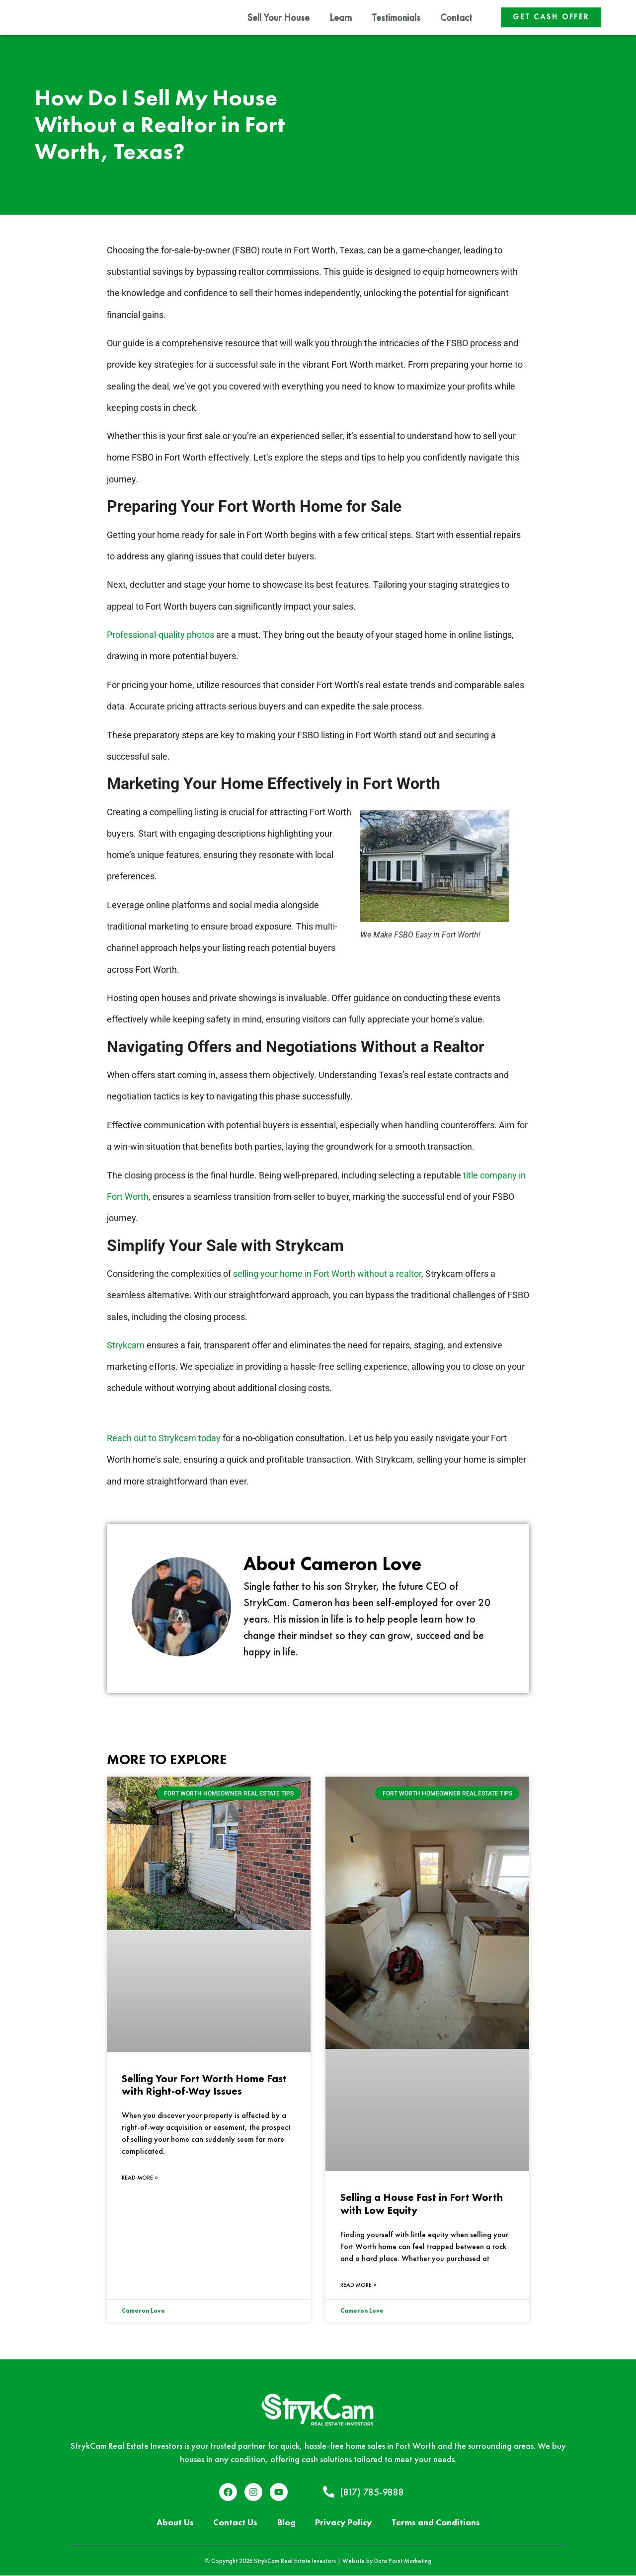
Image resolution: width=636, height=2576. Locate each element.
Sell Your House (278, 17)
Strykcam (126, 1345)
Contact (456, 17)
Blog (285, 2522)
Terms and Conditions (437, 2522)
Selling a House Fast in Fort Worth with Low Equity (421, 2204)
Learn (340, 17)
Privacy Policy (344, 2522)
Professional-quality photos (160, 635)
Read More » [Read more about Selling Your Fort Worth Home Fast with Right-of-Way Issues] (140, 2178)
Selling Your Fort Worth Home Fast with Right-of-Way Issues (204, 2085)
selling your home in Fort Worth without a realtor (327, 1274)
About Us (173, 2522)
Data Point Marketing (402, 2561)
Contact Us (234, 2522)
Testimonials (396, 17)
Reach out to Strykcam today (164, 1438)
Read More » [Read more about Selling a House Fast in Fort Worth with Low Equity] (358, 2285)
